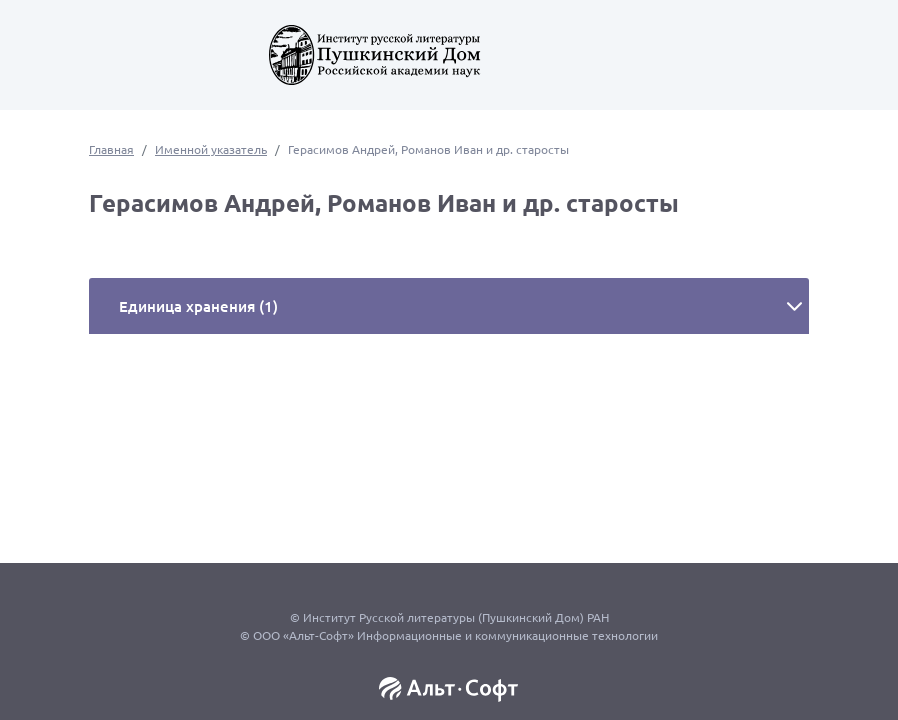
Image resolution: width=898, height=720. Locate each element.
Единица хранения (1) (198, 306)
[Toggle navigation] (60, 60)
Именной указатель (211, 149)
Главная (111, 149)
